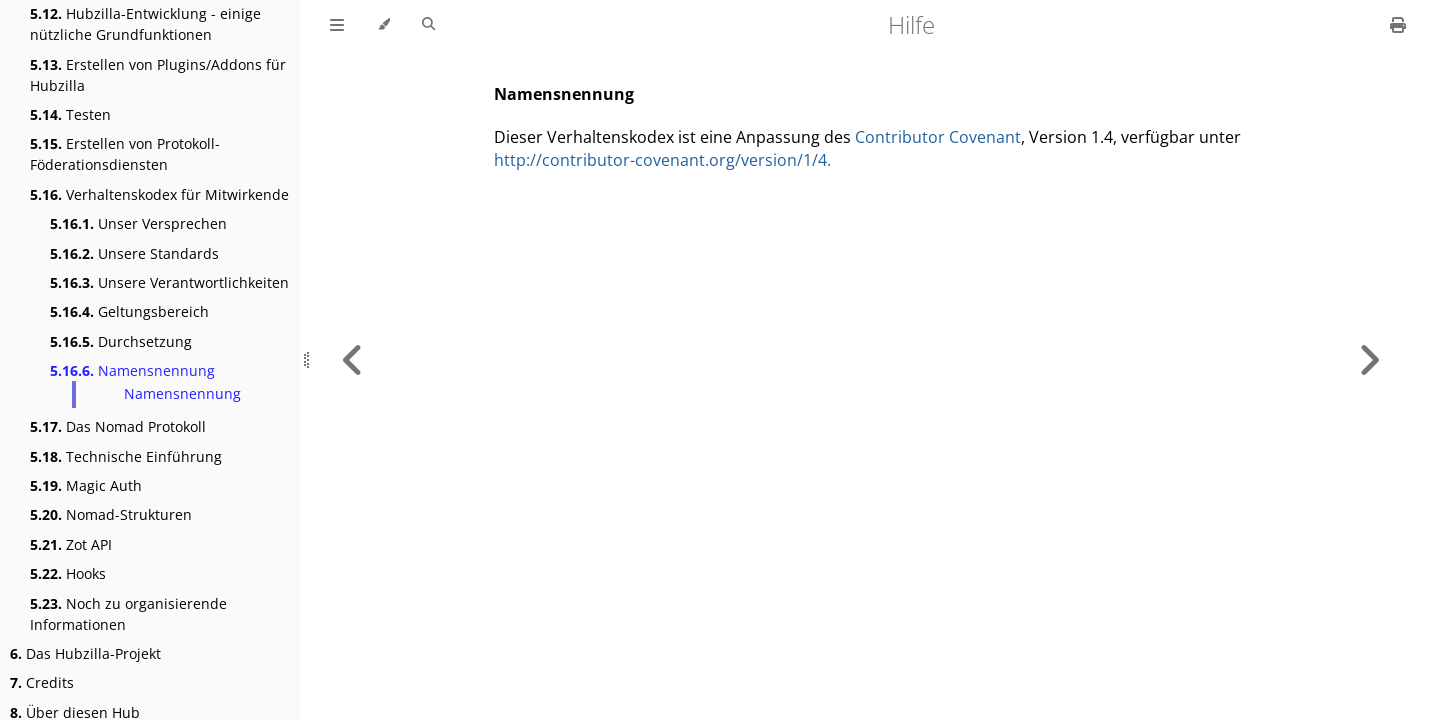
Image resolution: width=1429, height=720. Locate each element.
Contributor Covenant (938, 137)
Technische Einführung (126, 456)
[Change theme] (383, 25)
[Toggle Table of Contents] (337, 25)
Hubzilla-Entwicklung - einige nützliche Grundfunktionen (145, 24)
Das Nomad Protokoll (118, 426)
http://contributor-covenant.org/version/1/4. (662, 160)
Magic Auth (86, 485)
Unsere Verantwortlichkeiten (169, 282)
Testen (70, 114)
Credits (42, 682)
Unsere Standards (134, 253)
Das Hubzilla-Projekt (85, 653)
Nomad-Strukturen (111, 514)
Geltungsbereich (129, 311)
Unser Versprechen (138, 223)
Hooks (68, 573)
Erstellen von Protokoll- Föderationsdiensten (125, 154)
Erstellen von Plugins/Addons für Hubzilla (158, 75)
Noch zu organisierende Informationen (128, 614)
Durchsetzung (121, 341)
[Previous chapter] (353, 360)
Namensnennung (132, 370)
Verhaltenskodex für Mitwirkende (159, 194)
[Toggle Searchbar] (428, 25)
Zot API (71, 544)
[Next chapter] (1369, 360)
